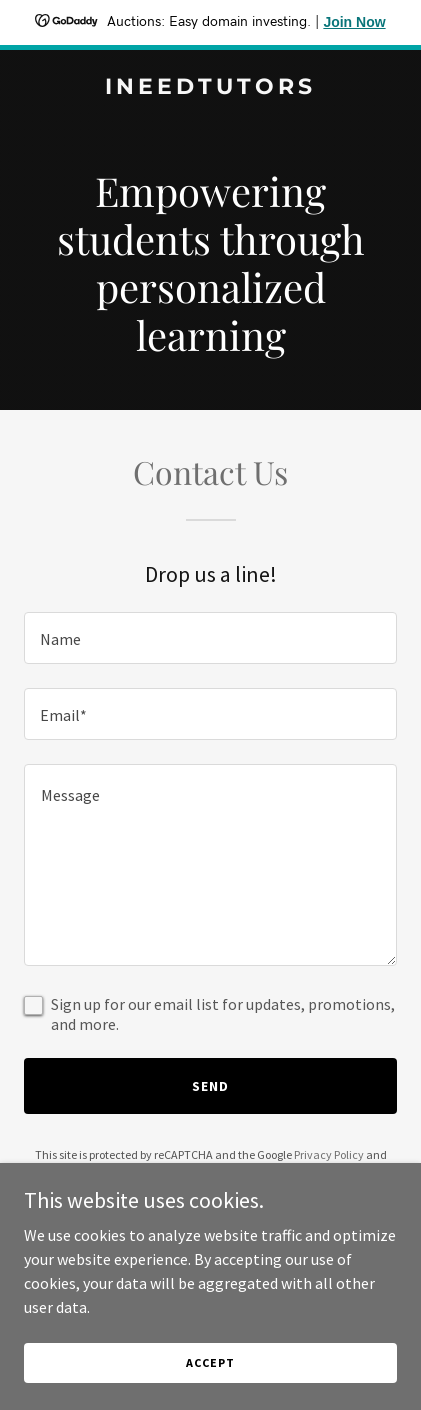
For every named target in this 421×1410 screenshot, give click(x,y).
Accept (210, 1362)
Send (210, 1086)
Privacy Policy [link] (329, 1154)
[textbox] (210, 638)
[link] (210, 88)
